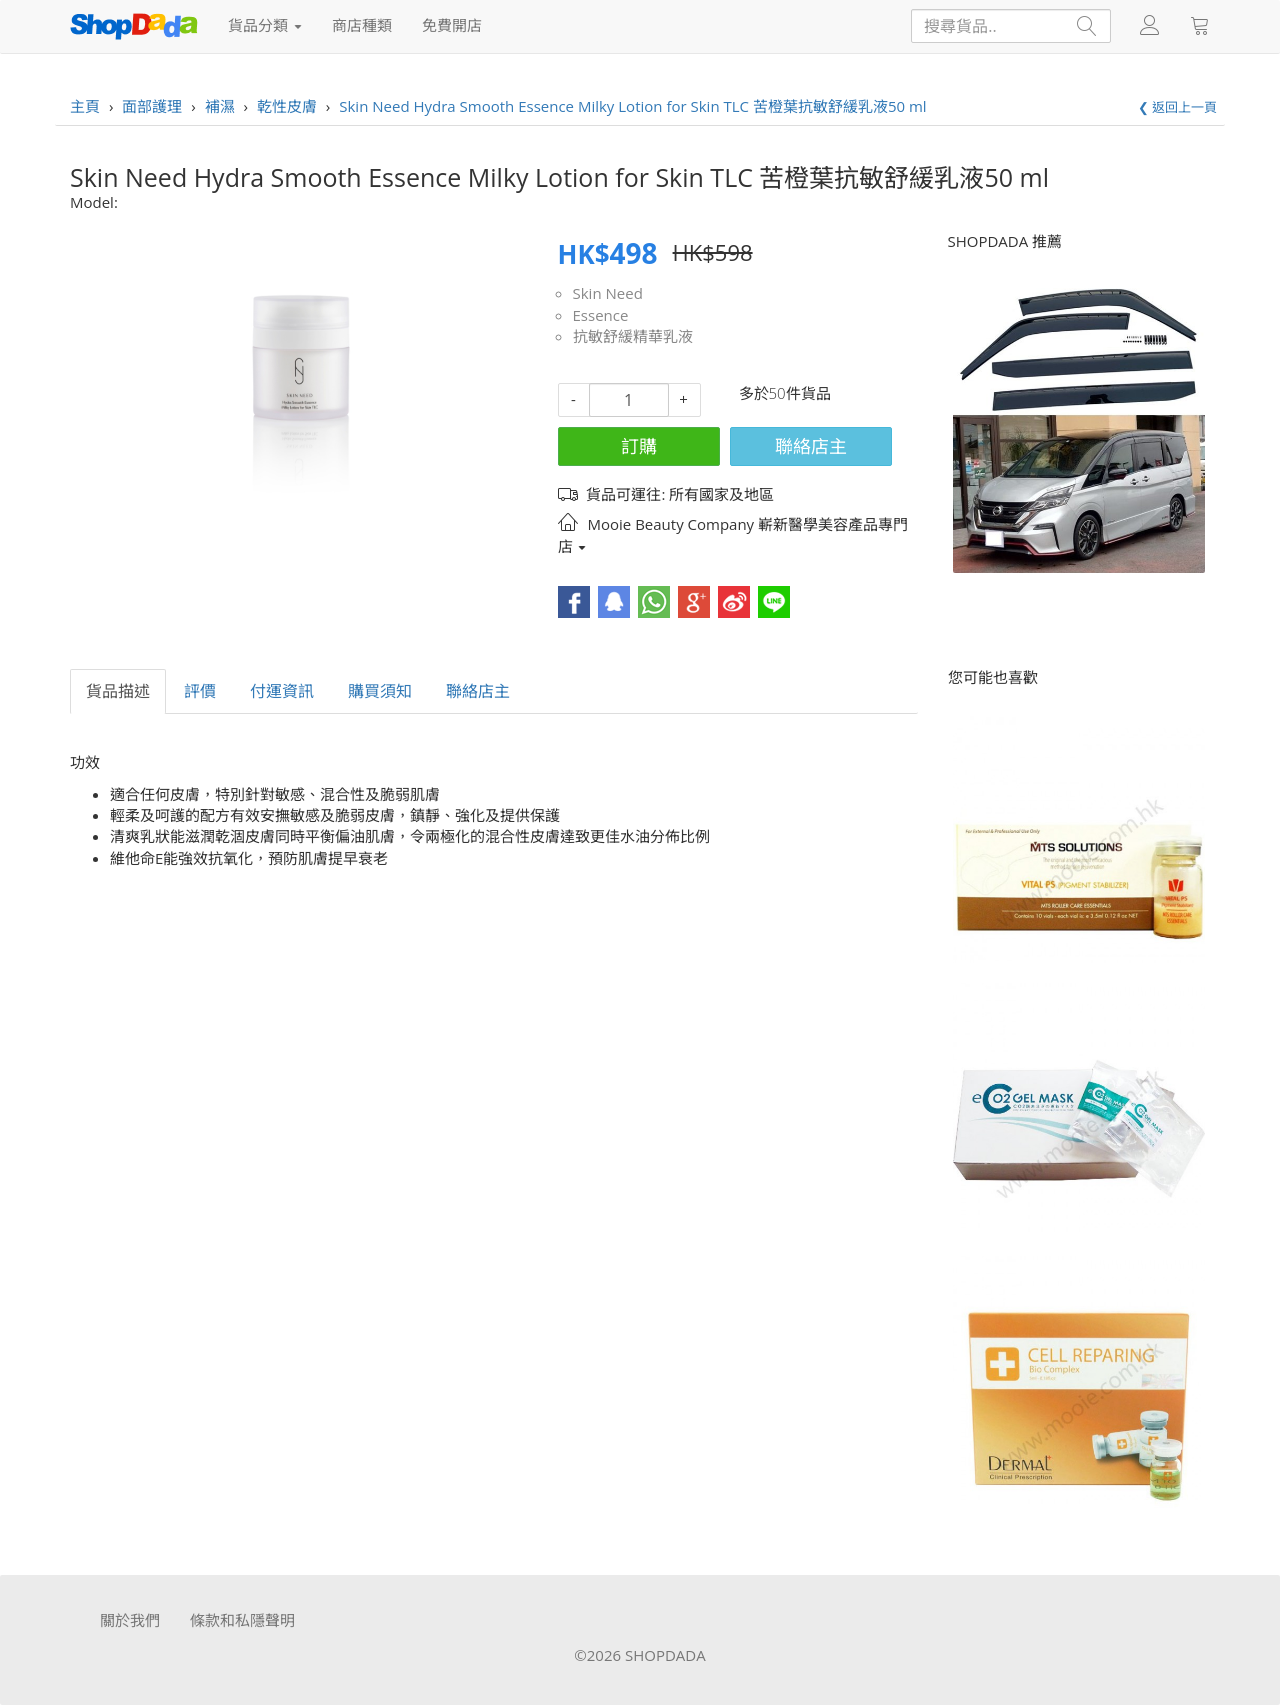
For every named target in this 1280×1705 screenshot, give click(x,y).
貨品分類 (265, 25)
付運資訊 (282, 691)
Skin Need (608, 293)
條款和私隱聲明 (242, 1620)
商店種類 (362, 25)
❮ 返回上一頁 (1177, 107)
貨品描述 (118, 691)
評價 (200, 691)
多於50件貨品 (785, 393)
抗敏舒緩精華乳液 (633, 336)
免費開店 (452, 25)
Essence (601, 315)
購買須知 (380, 691)
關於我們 (130, 1620)
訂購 (639, 446)
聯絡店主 (811, 446)
